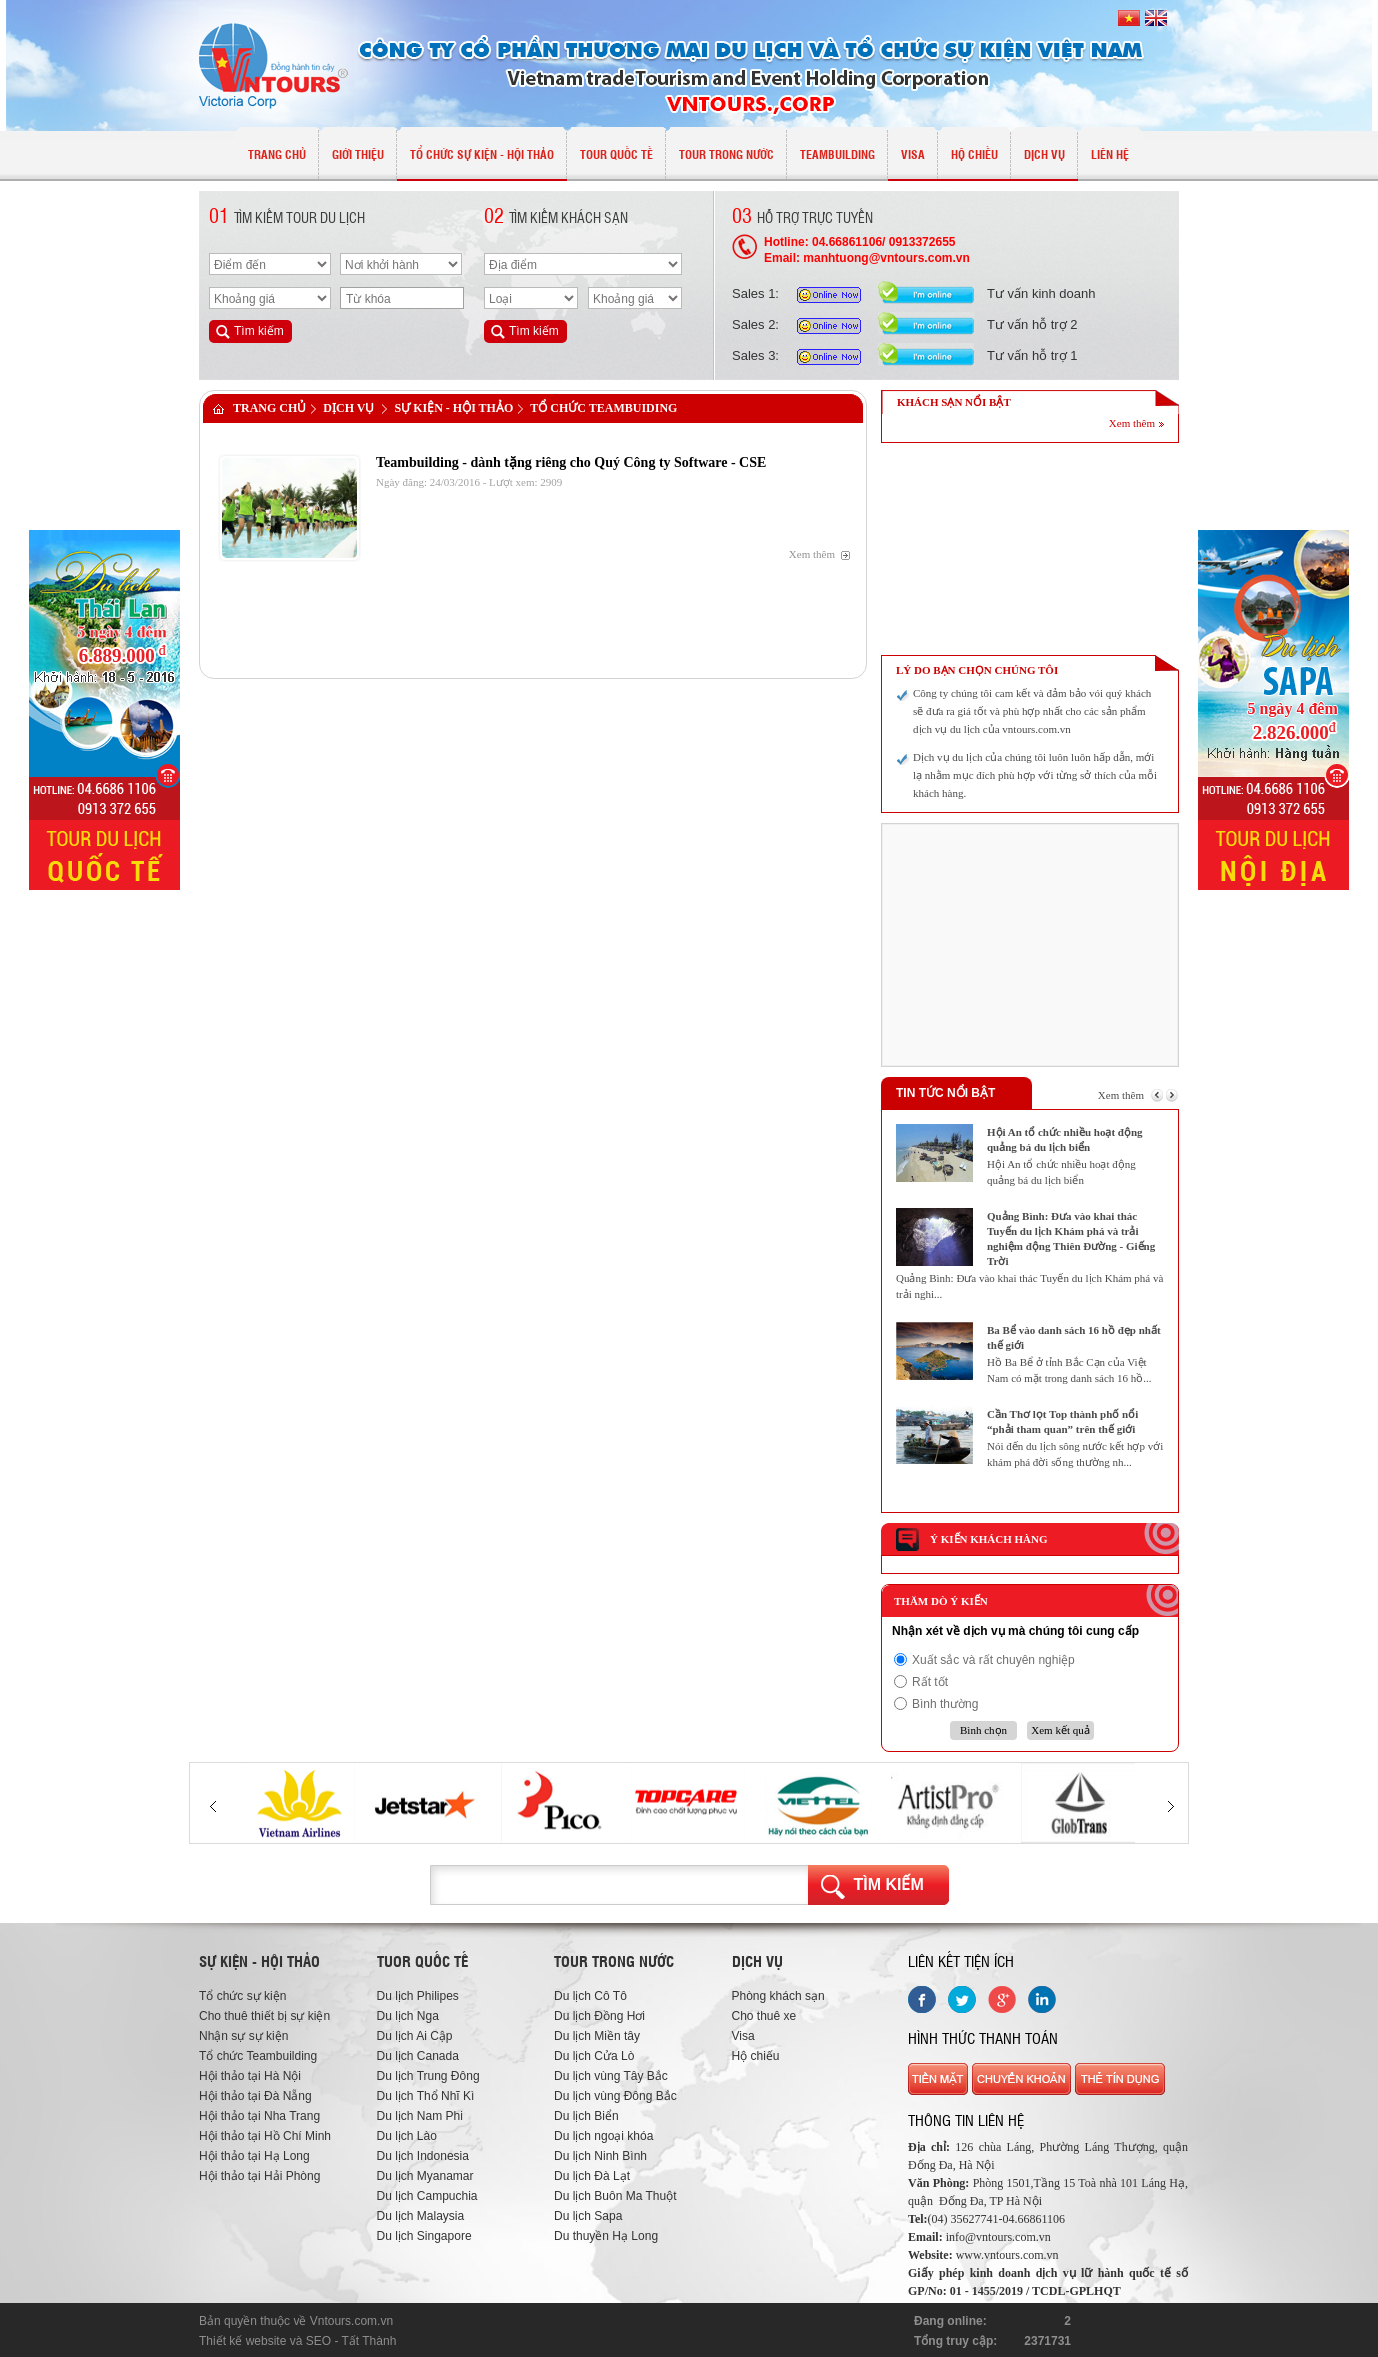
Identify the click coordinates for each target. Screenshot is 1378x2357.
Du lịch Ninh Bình (600, 2156)
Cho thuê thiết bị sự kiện (264, 2016)
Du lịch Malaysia (421, 2216)
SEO (318, 2341)
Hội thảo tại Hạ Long (254, 2156)
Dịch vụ (348, 408)
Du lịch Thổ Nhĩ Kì (426, 2096)
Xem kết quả (1060, 1730)
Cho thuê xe (764, 2016)
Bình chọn (983, 1730)
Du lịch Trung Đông (428, 2076)
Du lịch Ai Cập (415, 2036)
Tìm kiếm (889, 1884)
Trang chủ (269, 408)
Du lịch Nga (408, 2016)
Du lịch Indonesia (423, 2156)
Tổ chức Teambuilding (258, 2056)
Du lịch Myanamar (425, 2176)
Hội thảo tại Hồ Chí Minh (265, 2136)
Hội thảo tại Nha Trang (259, 2116)
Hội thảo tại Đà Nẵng (255, 2096)
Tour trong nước (614, 1961)
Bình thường (945, 1704)
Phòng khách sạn (778, 1996)
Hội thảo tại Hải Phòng (259, 2176)
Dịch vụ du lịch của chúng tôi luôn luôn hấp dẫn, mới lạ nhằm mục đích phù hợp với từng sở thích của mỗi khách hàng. (1035, 775)
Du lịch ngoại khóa (603, 2136)
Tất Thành (369, 2341)
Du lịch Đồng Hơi (599, 2016)
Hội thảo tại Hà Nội (250, 2076)
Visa (743, 2036)
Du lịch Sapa (588, 2216)
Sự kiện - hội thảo (259, 1961)
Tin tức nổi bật (945, 1093)
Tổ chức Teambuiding (603, 408)
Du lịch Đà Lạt (592, 2176)
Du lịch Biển (586, 2116)
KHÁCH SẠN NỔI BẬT (954, 402)
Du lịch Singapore (424, 2236)
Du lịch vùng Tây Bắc (611, 2076)
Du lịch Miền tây (597, 2036)
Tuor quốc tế (422, 1961)
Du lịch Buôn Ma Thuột (615, 2196)
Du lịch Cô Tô (590, 1996)
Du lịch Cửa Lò (594, 2056)
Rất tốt (930, 1682)
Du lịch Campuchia (427, 2196)
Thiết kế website (242, 2341)
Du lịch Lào (407, 2136)
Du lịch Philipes (418, 1996)
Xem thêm (812, 554)
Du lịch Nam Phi (420, 2116)
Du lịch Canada (418, 2056)
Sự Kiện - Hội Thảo (453, 408)
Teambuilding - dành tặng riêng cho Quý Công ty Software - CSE (571, 462)
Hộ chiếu (756, 2056)
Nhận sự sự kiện (243, 2036)
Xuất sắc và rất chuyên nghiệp (993, 1660)
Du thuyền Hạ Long (606, 2236)
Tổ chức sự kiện (242, 1996)
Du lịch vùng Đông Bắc (615, 2096)
